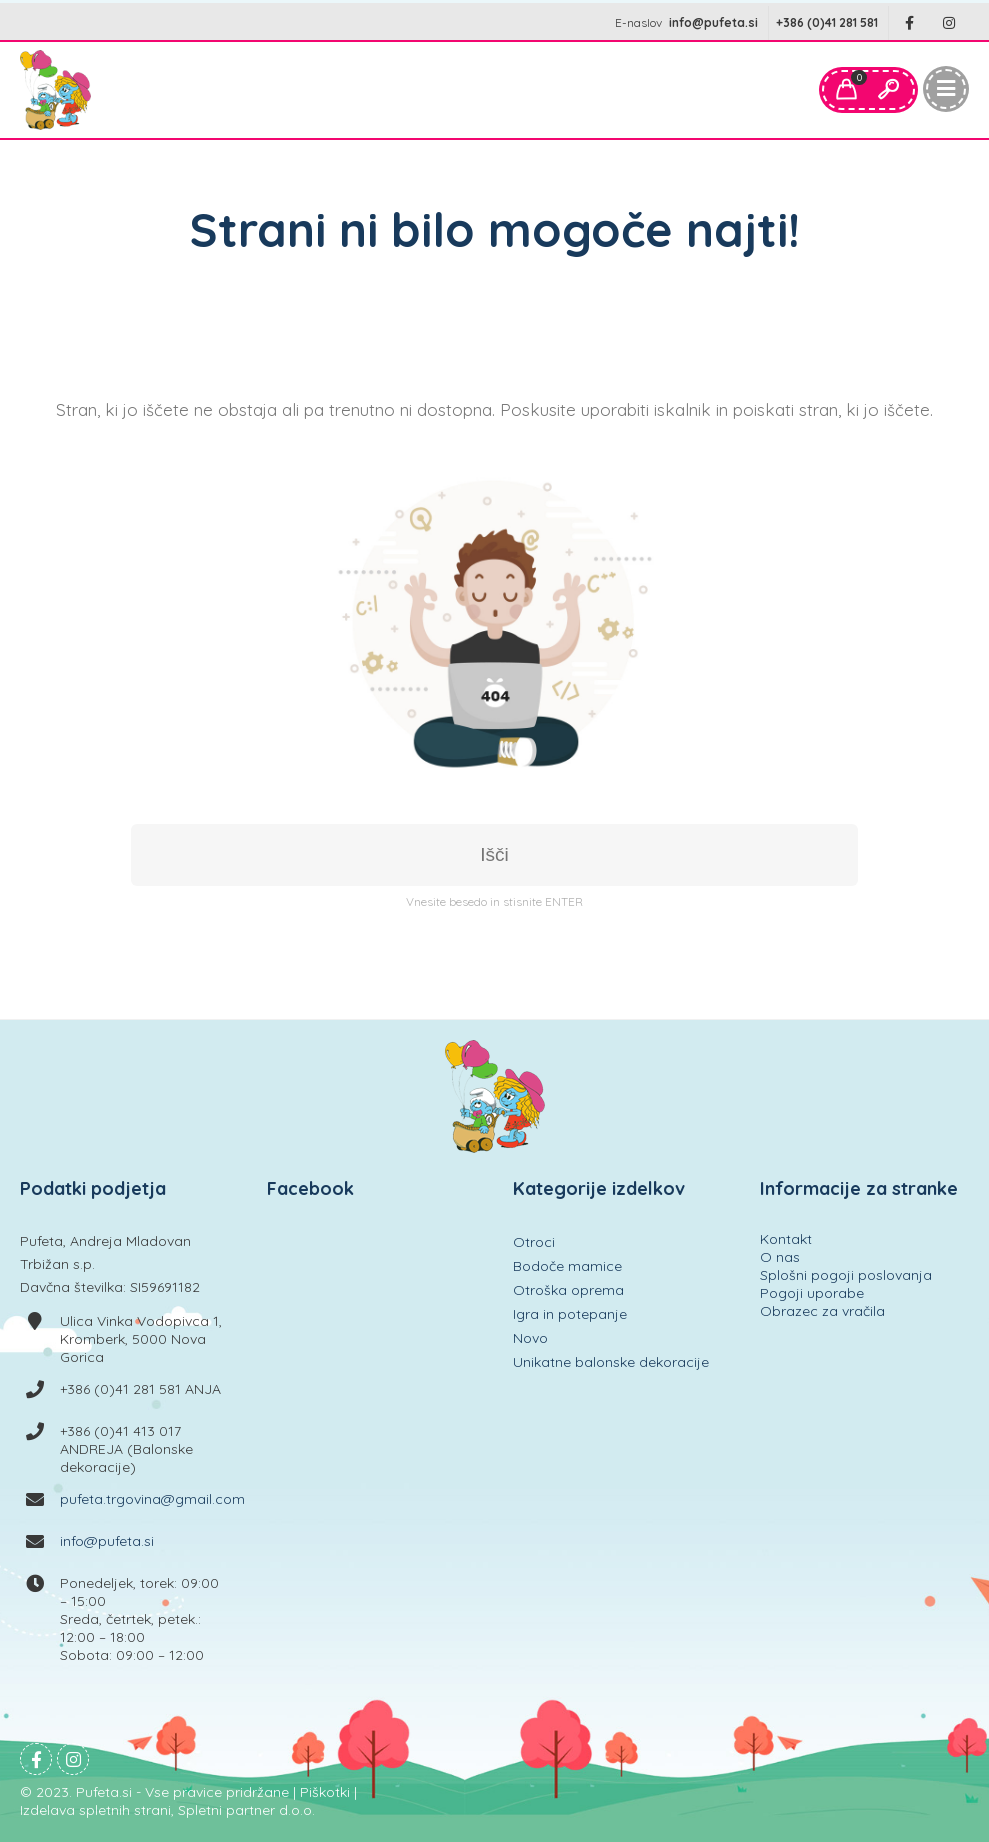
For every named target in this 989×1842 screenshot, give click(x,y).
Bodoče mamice (567, 1266)
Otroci (534, 1242)
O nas (780, 1257)
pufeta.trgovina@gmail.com (152, 1499)
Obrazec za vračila (822, 1311)
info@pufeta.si (713, 22)
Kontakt (786, 1239)
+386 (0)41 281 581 (827, 22)
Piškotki (325, 1792)
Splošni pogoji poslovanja (846, 1275)
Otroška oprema (568, 1290)
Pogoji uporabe (812, 1293)
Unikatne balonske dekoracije (611, 1362)
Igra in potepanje (570, 1314)
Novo (530, 1338)
